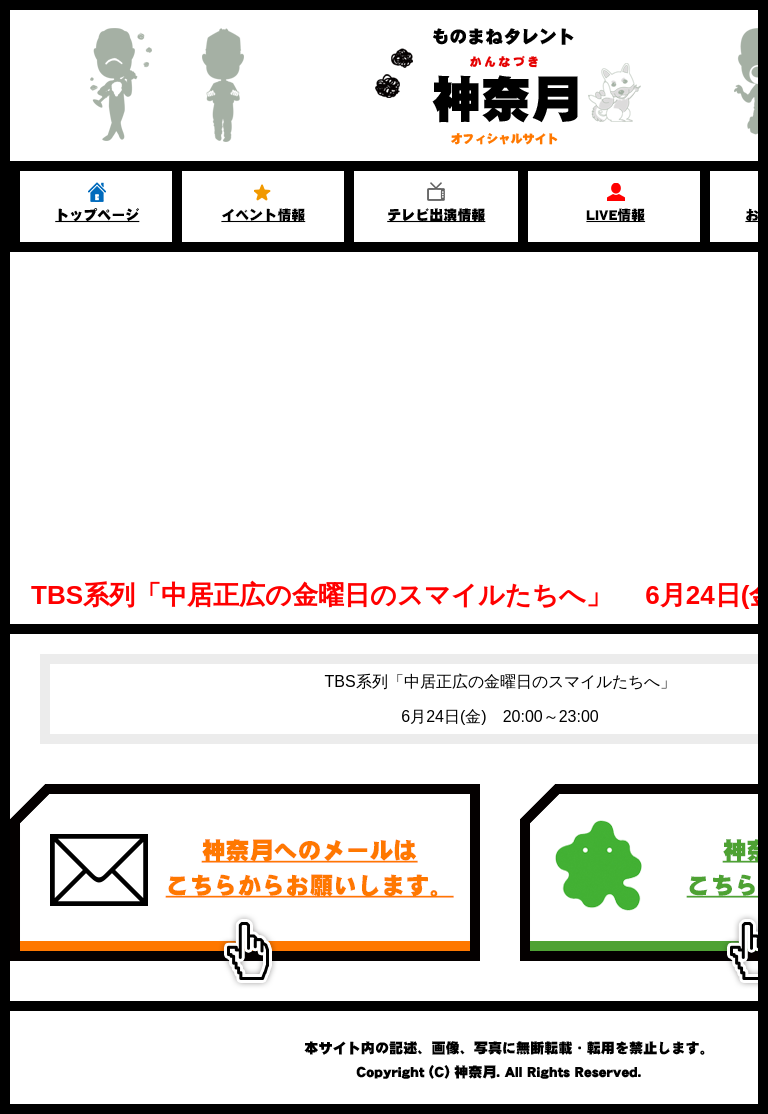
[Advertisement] (384, 402)
